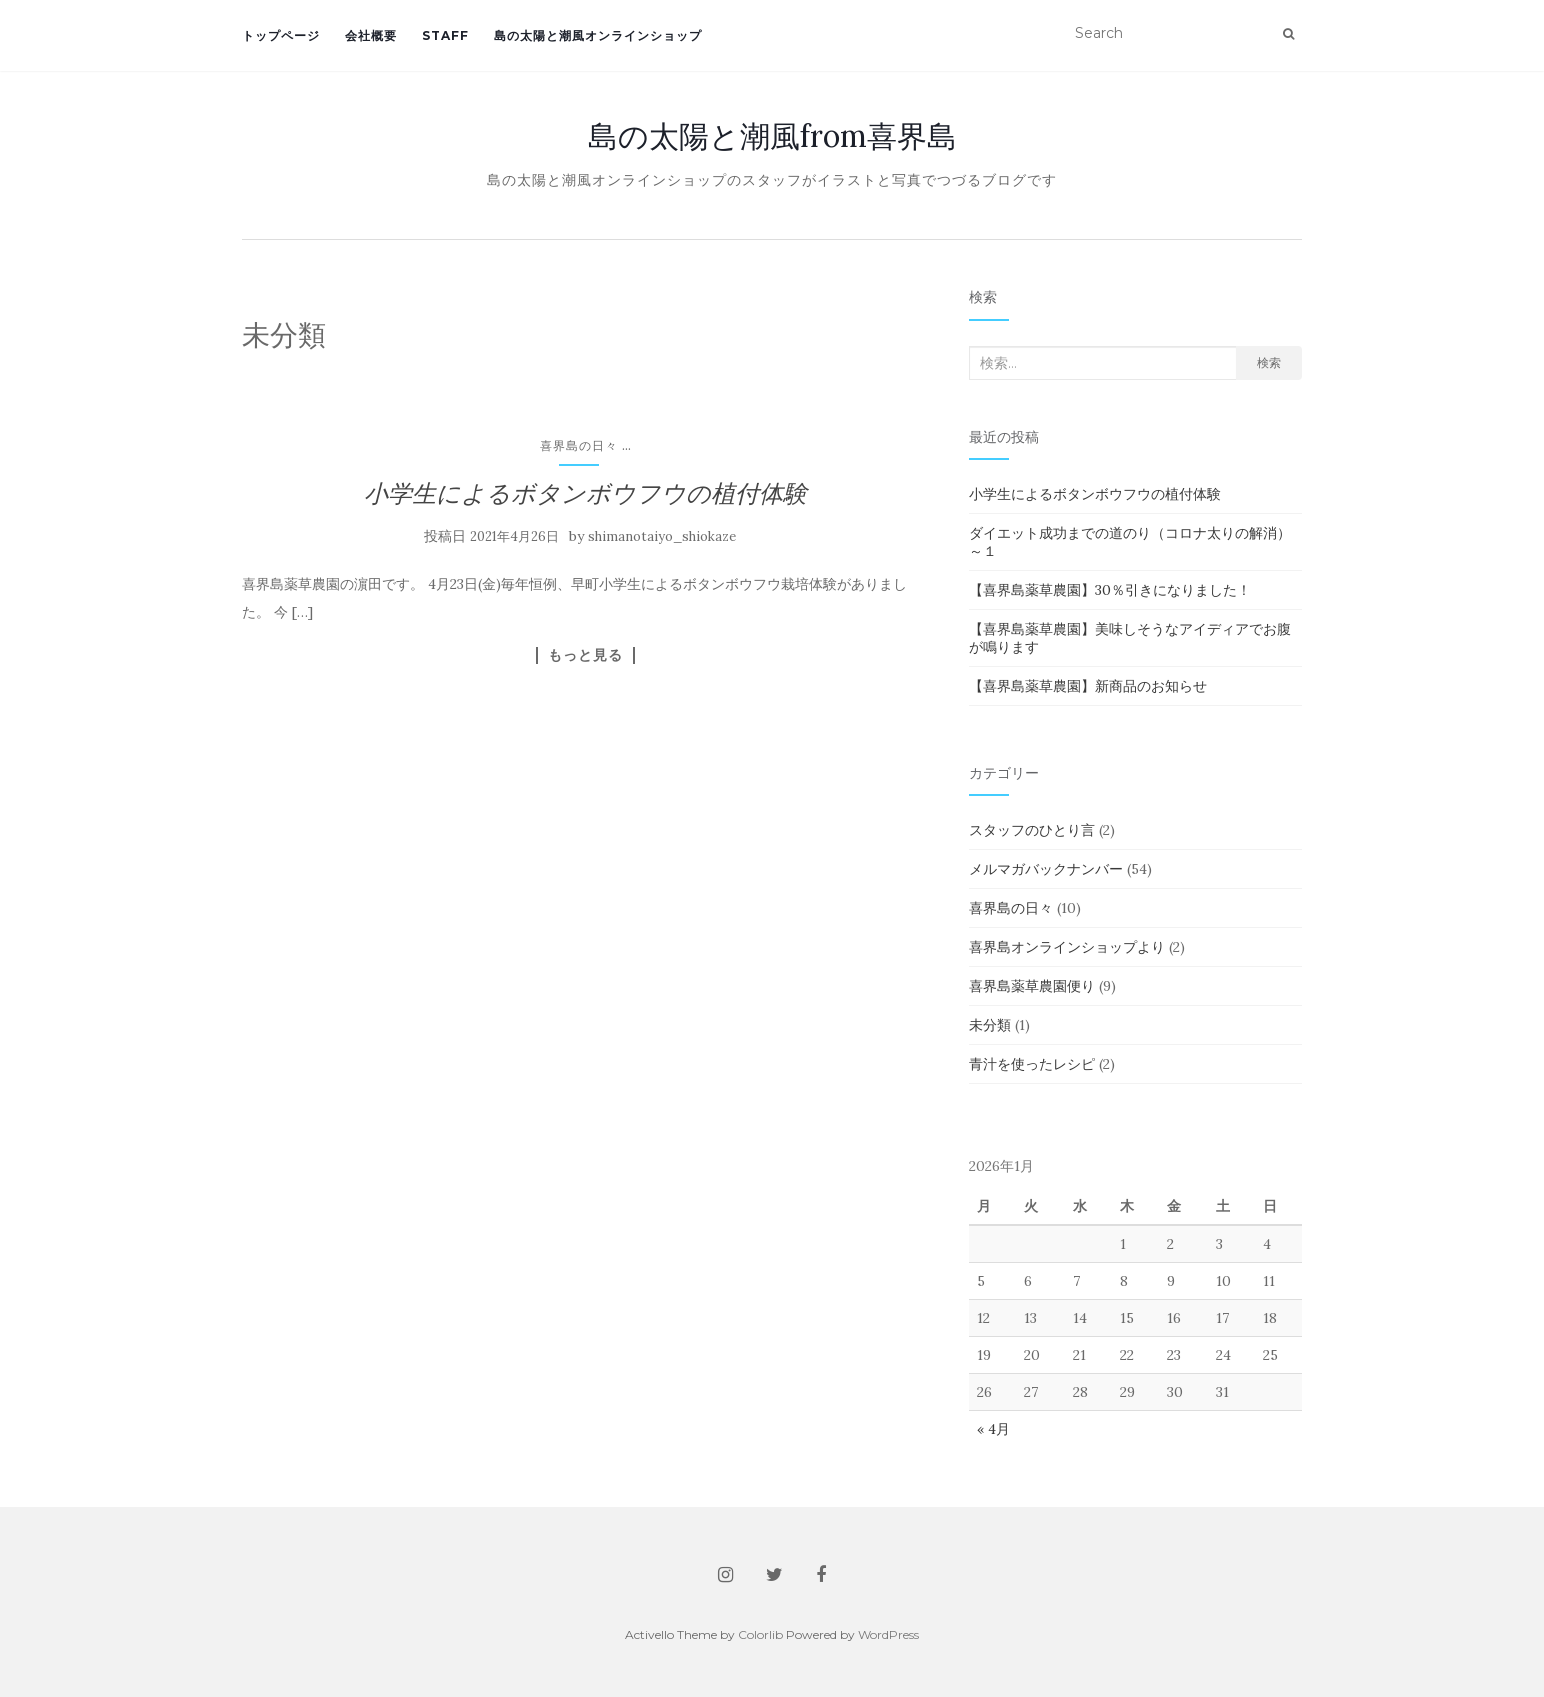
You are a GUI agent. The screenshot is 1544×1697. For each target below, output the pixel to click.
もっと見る (585, 655)
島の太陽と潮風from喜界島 (772, 136)
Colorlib (760, 1634)
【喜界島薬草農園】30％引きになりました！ (1110, 590)
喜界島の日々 (579, 445)
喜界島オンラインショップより (1067, 947)
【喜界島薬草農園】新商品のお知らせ (1088, 686)
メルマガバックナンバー (1046, 869)
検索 (1269, 362)
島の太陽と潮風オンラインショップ (598, 35)
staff (445, 35)
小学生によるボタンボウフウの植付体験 (585, 493)
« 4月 (993, 1429)
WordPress (888, 1634)
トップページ (281, 35)
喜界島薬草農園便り (1032, 986)
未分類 (990, 1025)
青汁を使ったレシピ (1032, 1064)
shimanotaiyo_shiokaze (662, 536)
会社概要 (371, 35)
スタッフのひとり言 (1032, 830)
